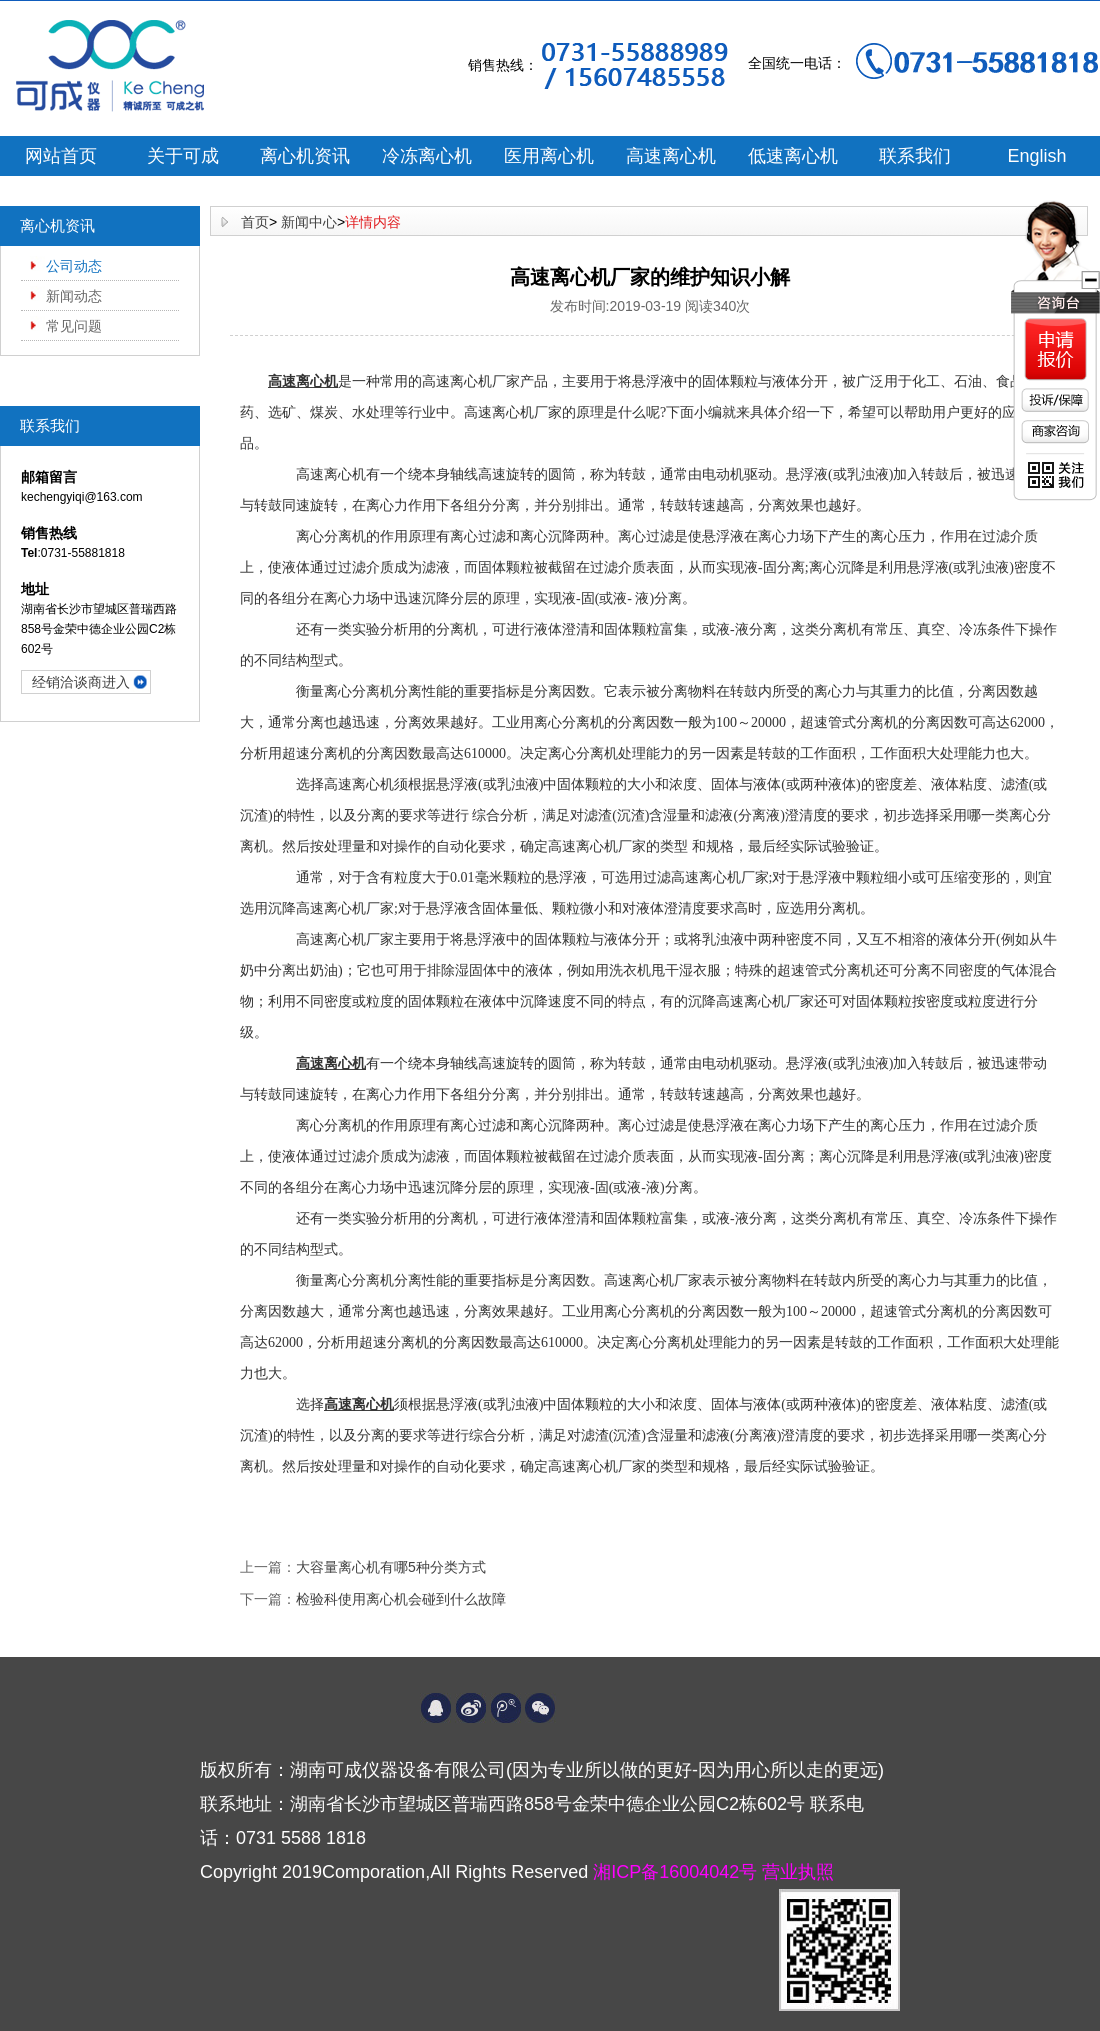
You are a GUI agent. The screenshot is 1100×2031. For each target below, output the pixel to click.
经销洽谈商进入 (81, 682)
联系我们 (915, 156)
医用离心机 (549, 156)
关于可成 (183, 156)
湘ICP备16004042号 (677, 1872)
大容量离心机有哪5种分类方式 (391, 1567)
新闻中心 (309, 222)
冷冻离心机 (427, 156)
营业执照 (798, 1872)
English (1036, 156)
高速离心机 (671, 156)
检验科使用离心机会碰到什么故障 (401, 1599)
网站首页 (61, 156)
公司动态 (74, 266)
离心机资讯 (305, 156)
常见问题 (74, 326)
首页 (255, 222)
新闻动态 (74, 296)
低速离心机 (793, 156)
